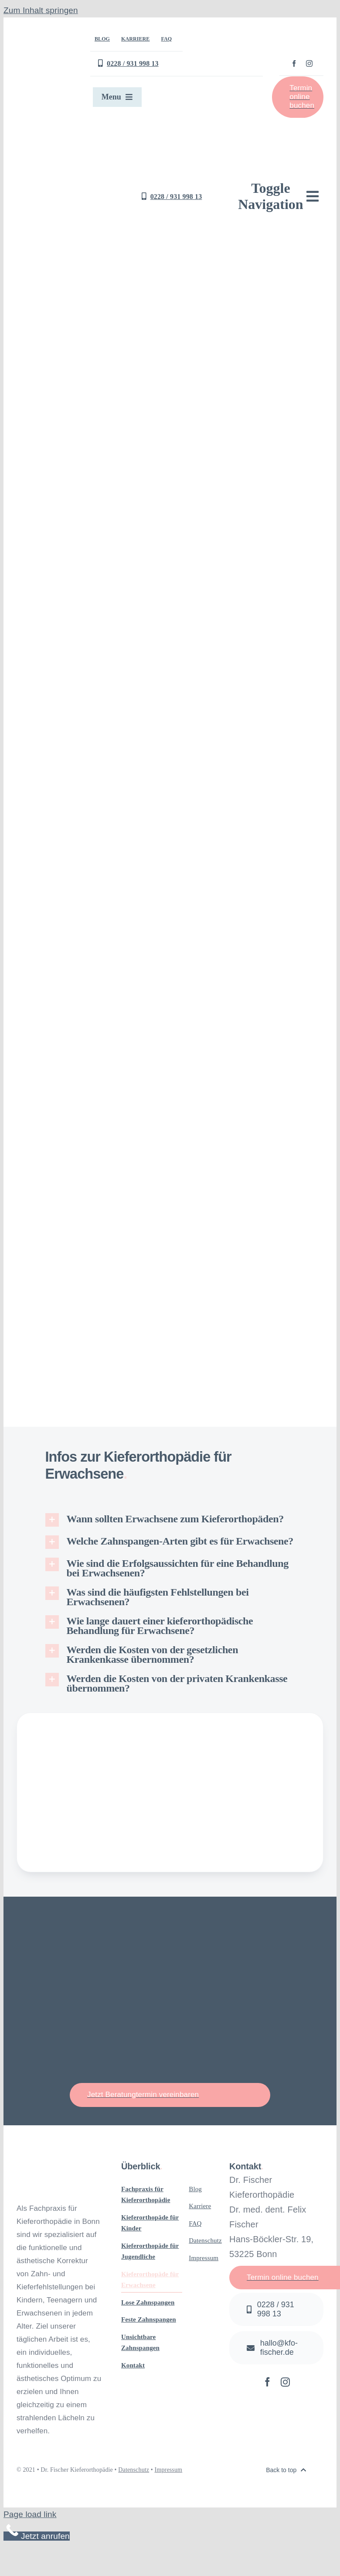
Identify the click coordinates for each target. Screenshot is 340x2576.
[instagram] (309, 63)
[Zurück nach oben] (285, 2470)
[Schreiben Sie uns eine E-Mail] (276, 2347)
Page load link (30, 2514)
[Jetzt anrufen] (276, 2309)
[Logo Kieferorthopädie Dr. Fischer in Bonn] (82, 135)
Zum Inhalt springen (40, 10)
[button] (170, 1520)
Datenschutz (133, 2469)
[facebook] (294, 63)
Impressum (169, 2469)
